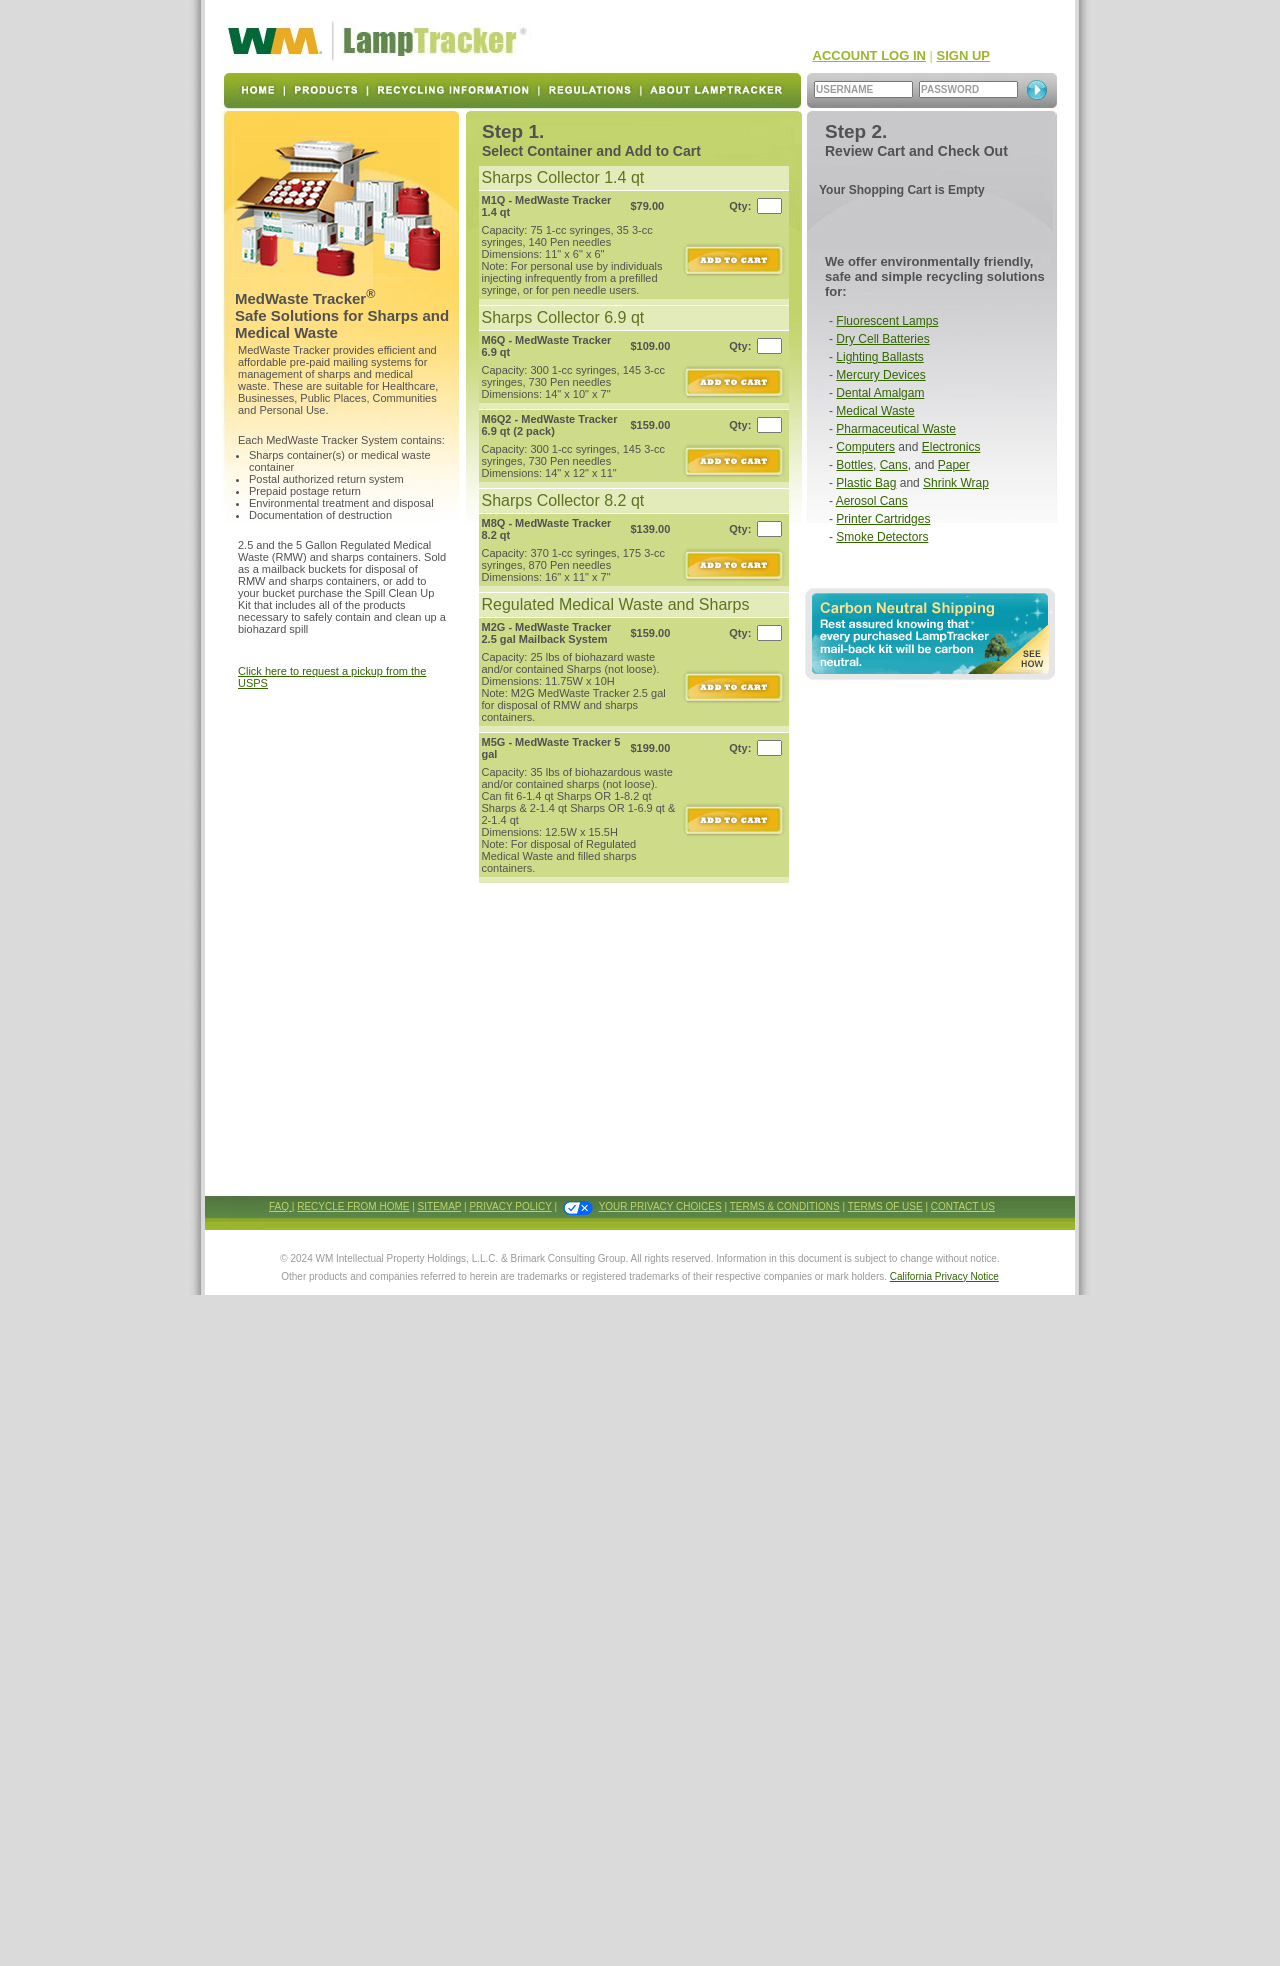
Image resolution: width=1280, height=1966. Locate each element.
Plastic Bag (866, 483)
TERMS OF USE (885, 1206)
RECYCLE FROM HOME (353, 1206)
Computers (865, 447)
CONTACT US (963, 1206)
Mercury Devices (880, 375)
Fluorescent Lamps (887, 321)
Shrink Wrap (956, 483)
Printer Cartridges (883, 519)
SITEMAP (440, 1206)
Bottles (854, 465)
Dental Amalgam (880, 393)
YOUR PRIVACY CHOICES (660, 1206)
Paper (954, 465)
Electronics (951, 447)
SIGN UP (963, 55)
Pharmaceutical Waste (896, 429)
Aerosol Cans (872, 501)
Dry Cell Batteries (882, 339)
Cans (894, 465)
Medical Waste (875, 411)
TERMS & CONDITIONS (785, 1206)
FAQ (280, 1206)
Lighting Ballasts (879, 357)
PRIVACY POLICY (510, 1206)
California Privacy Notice (944, 1276)
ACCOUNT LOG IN (869, 55)
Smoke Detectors (882, 537)
